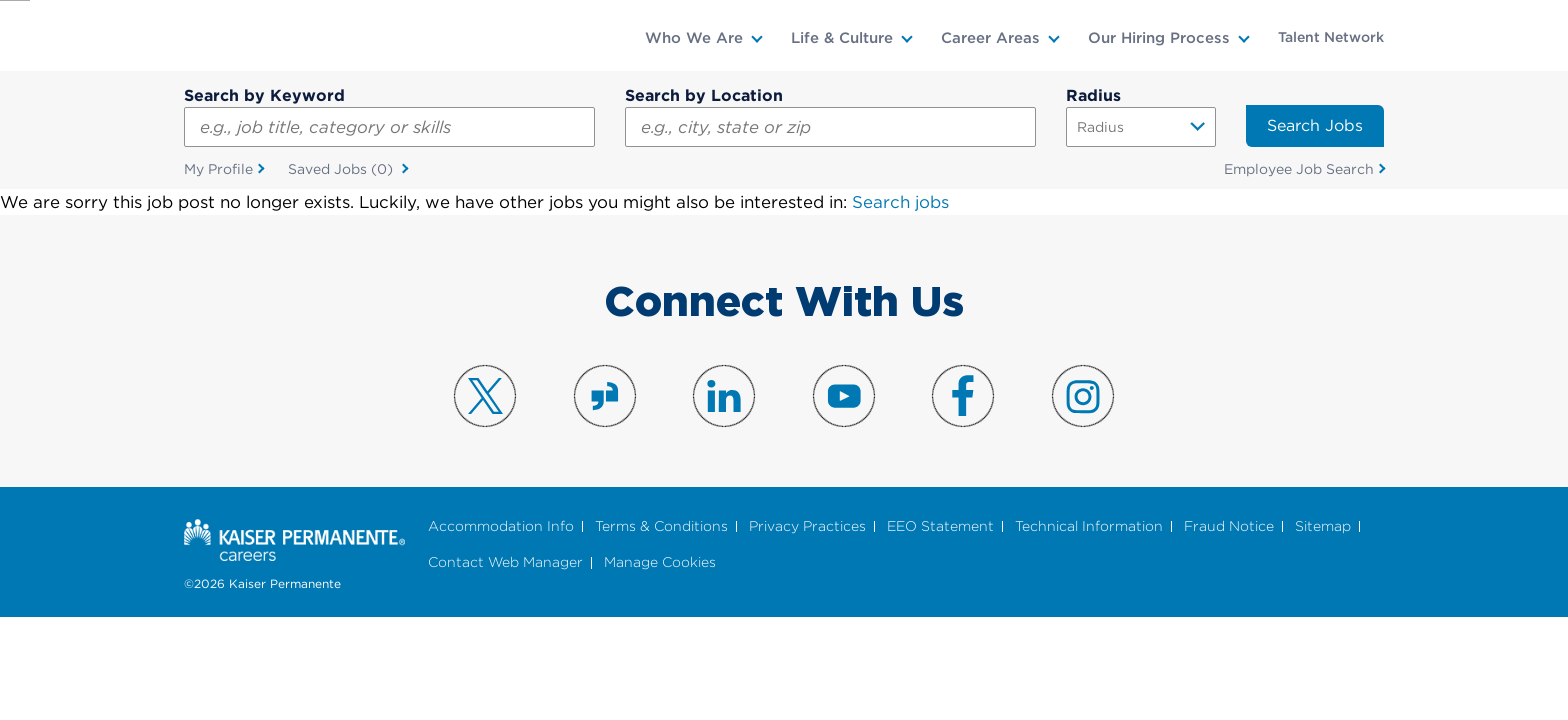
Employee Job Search (1299, 169)
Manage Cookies (660, 563)
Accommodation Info (501, 526)
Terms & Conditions (661, 526)
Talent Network (1331, 37)
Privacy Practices (807, 526)
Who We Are (694, 38)
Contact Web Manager (505, 563)
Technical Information (1089, 526)
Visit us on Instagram (1083, 396)
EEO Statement (940, 526)
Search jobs (900, 202)
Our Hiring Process (1159, 38)
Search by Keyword (264, 95)
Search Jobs (1315, 125)
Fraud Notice (1229, 526)
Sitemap (1323, 526)
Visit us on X (485, 396)
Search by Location (704, 95)
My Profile (218, 169)
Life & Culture (842, 38)
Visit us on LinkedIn (724, 396)
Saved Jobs (342, 170)
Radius (1093, 95)
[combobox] (830, 127)
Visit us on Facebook (963, 396)
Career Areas (990, 38)
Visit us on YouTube (844, 396)
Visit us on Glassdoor (605, 396)
